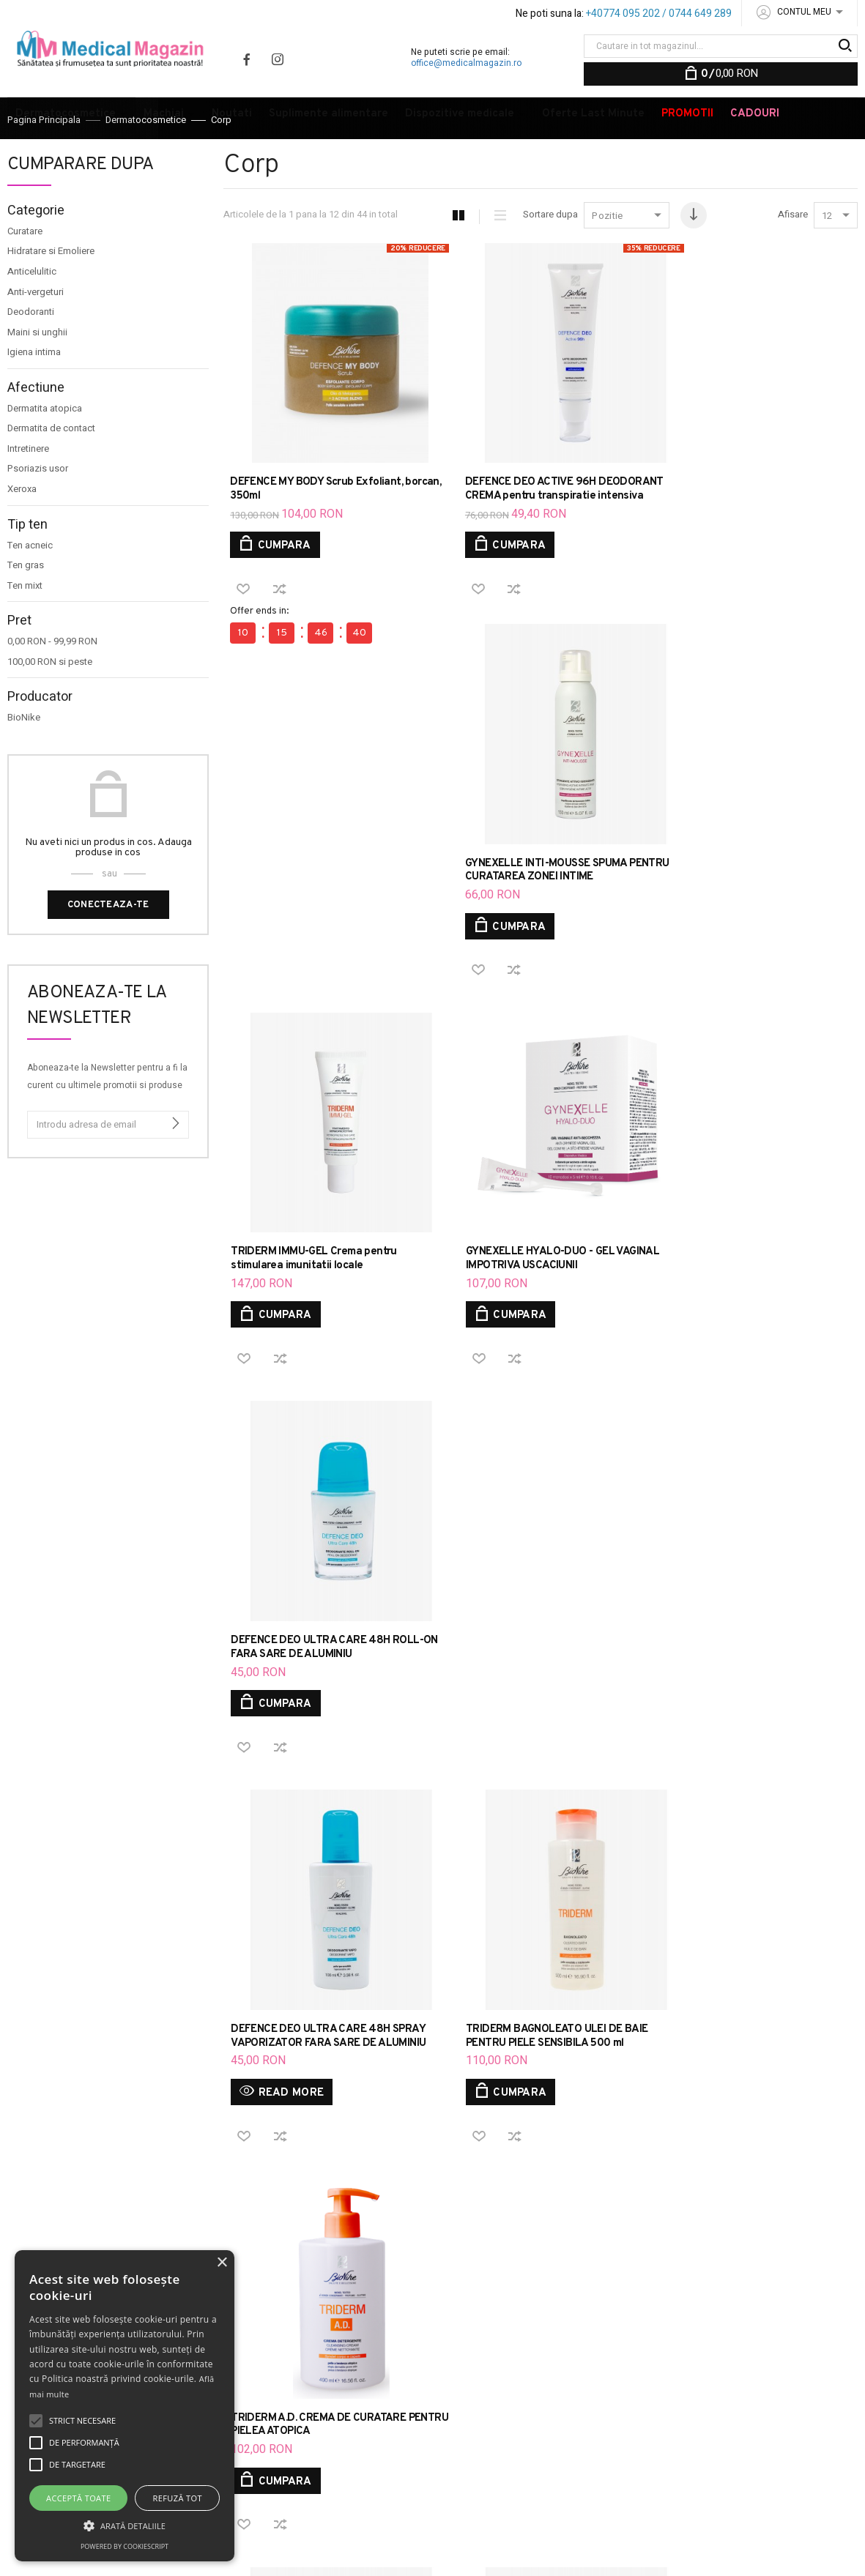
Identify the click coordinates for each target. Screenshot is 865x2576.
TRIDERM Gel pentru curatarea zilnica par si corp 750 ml (744, 1643)
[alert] (124, 2405)
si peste (49, 701)
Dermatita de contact (51, 467)
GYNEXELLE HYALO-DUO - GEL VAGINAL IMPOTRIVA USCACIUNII (539, 912)
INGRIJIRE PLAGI (494, 2470)
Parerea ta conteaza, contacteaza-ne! (356, 2344)
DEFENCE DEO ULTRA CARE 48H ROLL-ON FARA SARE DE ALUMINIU (749, 912)
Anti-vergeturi (35, 331)
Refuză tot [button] (177, 2498)
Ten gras (25, 604)
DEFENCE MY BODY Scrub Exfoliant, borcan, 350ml (316, 505)
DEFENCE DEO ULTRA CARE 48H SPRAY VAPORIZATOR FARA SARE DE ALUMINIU (328, 1278)
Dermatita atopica (44, 448)
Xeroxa (22, 528)
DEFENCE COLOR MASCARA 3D (676, 2376)
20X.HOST (239, 2552)
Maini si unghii (37, 372)
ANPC (321, 2375)
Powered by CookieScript (124, 2546)
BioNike (23, 757)
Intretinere (28, 488)
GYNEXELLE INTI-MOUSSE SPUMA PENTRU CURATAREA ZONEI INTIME (738, 505)
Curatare (24, 271)
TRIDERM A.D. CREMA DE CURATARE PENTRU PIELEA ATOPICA (740, 1278)
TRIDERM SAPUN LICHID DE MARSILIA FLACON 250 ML (322, 1643)
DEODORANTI (813, 2453)
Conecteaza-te (108, 944)
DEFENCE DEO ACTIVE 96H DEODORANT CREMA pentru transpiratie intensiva (510, 512)
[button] (124, 2525)
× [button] (221, 2262)
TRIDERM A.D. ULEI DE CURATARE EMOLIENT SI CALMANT (523, 1643)
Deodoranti (30, 351)
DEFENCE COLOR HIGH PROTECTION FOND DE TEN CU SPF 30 (651, 2335)
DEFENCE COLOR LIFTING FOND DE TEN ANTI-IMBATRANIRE (574, 2359)
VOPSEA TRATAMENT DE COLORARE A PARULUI (672, 2453)
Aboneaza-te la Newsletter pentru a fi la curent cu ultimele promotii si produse (107, 1116)
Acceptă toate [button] (78, 2498)
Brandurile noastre (350, 2399)
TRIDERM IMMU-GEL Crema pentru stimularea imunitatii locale (314, 912)
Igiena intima (34, 391)
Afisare (793, 254)
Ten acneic (30, 585)
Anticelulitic (31, 311)
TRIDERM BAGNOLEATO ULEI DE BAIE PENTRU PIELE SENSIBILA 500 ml (533, 1278)
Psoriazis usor (37, 508)
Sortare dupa (549, 254)
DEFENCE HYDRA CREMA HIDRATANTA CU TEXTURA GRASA (575, 2417)
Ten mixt (24, 625)
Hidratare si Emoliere (50, 290)
